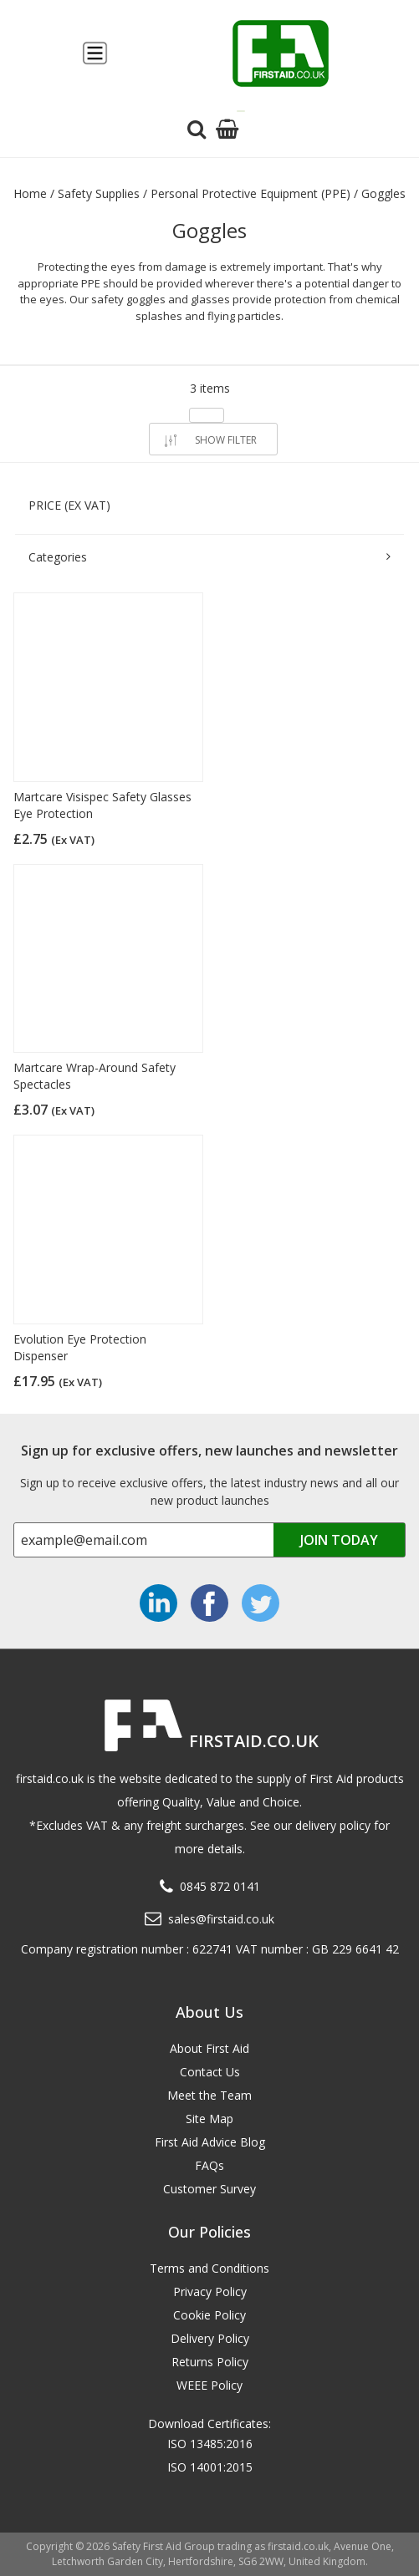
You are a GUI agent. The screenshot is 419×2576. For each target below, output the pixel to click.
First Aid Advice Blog (210, 2142)
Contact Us (210, 2072)
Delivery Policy (210, 2338)
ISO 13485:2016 (210, 2444)
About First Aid (209, 2048)
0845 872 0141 (220, 1886)
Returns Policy (209, 2362)
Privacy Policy (210, 2291)
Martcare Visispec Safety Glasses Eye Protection (102, 805)
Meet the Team (209, 2095)
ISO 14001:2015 (210, 2467)
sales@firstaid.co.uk (221, 1919)
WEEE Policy (209, 2385)
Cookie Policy (209, 2315)
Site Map (209, 2118)
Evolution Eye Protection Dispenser (79, 1347)
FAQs (209, 2165)
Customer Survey (209, 2189)
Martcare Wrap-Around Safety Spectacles (94, 1075)
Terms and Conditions (209, 2268)
